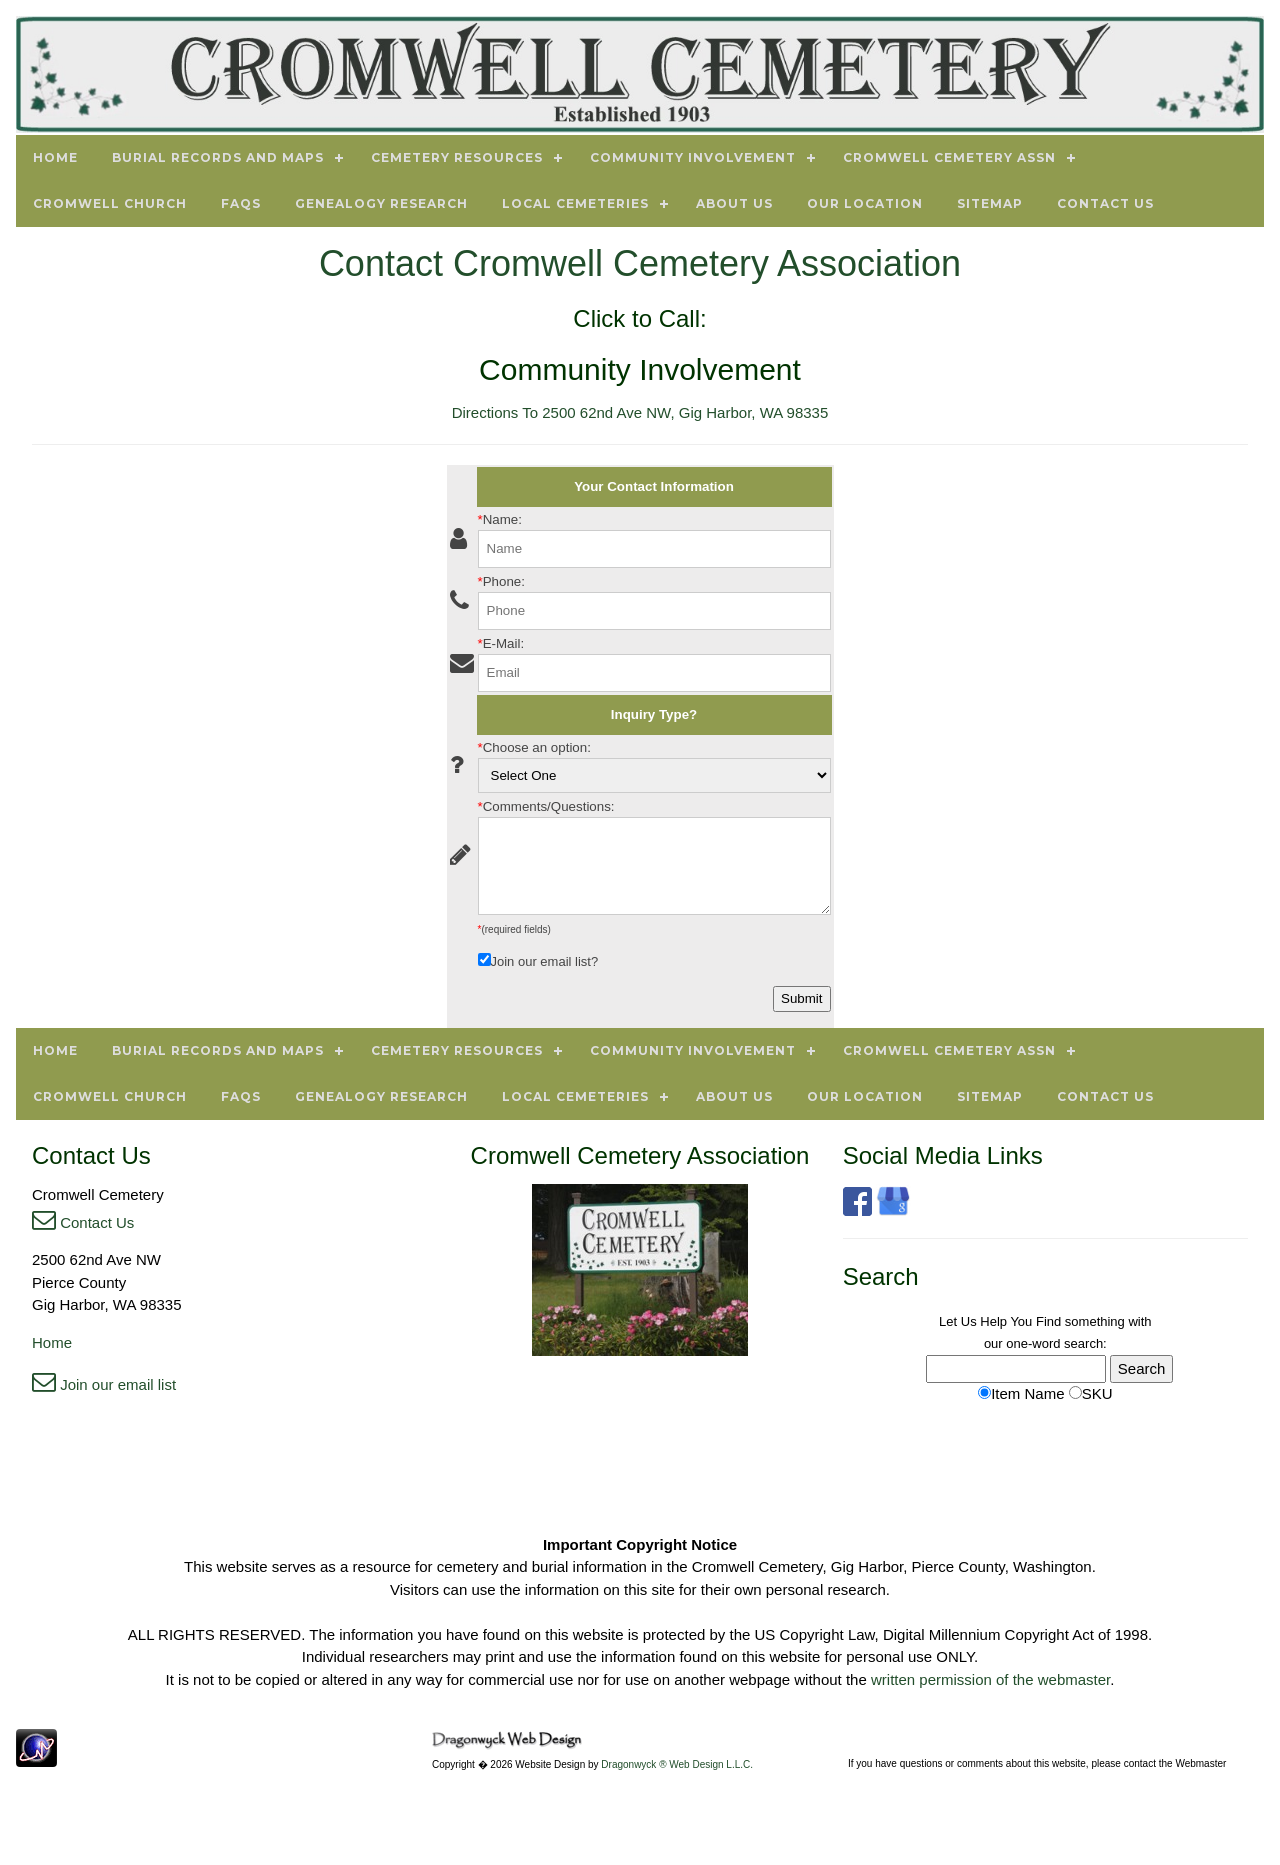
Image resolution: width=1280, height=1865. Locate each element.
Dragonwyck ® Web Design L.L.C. (677, 1764)
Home (52, 1342)
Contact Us (83, 1222)
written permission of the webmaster (990, 1679)
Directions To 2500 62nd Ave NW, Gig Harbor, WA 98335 (640, 412)
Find (1048, 1321)
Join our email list (104, 1384)
